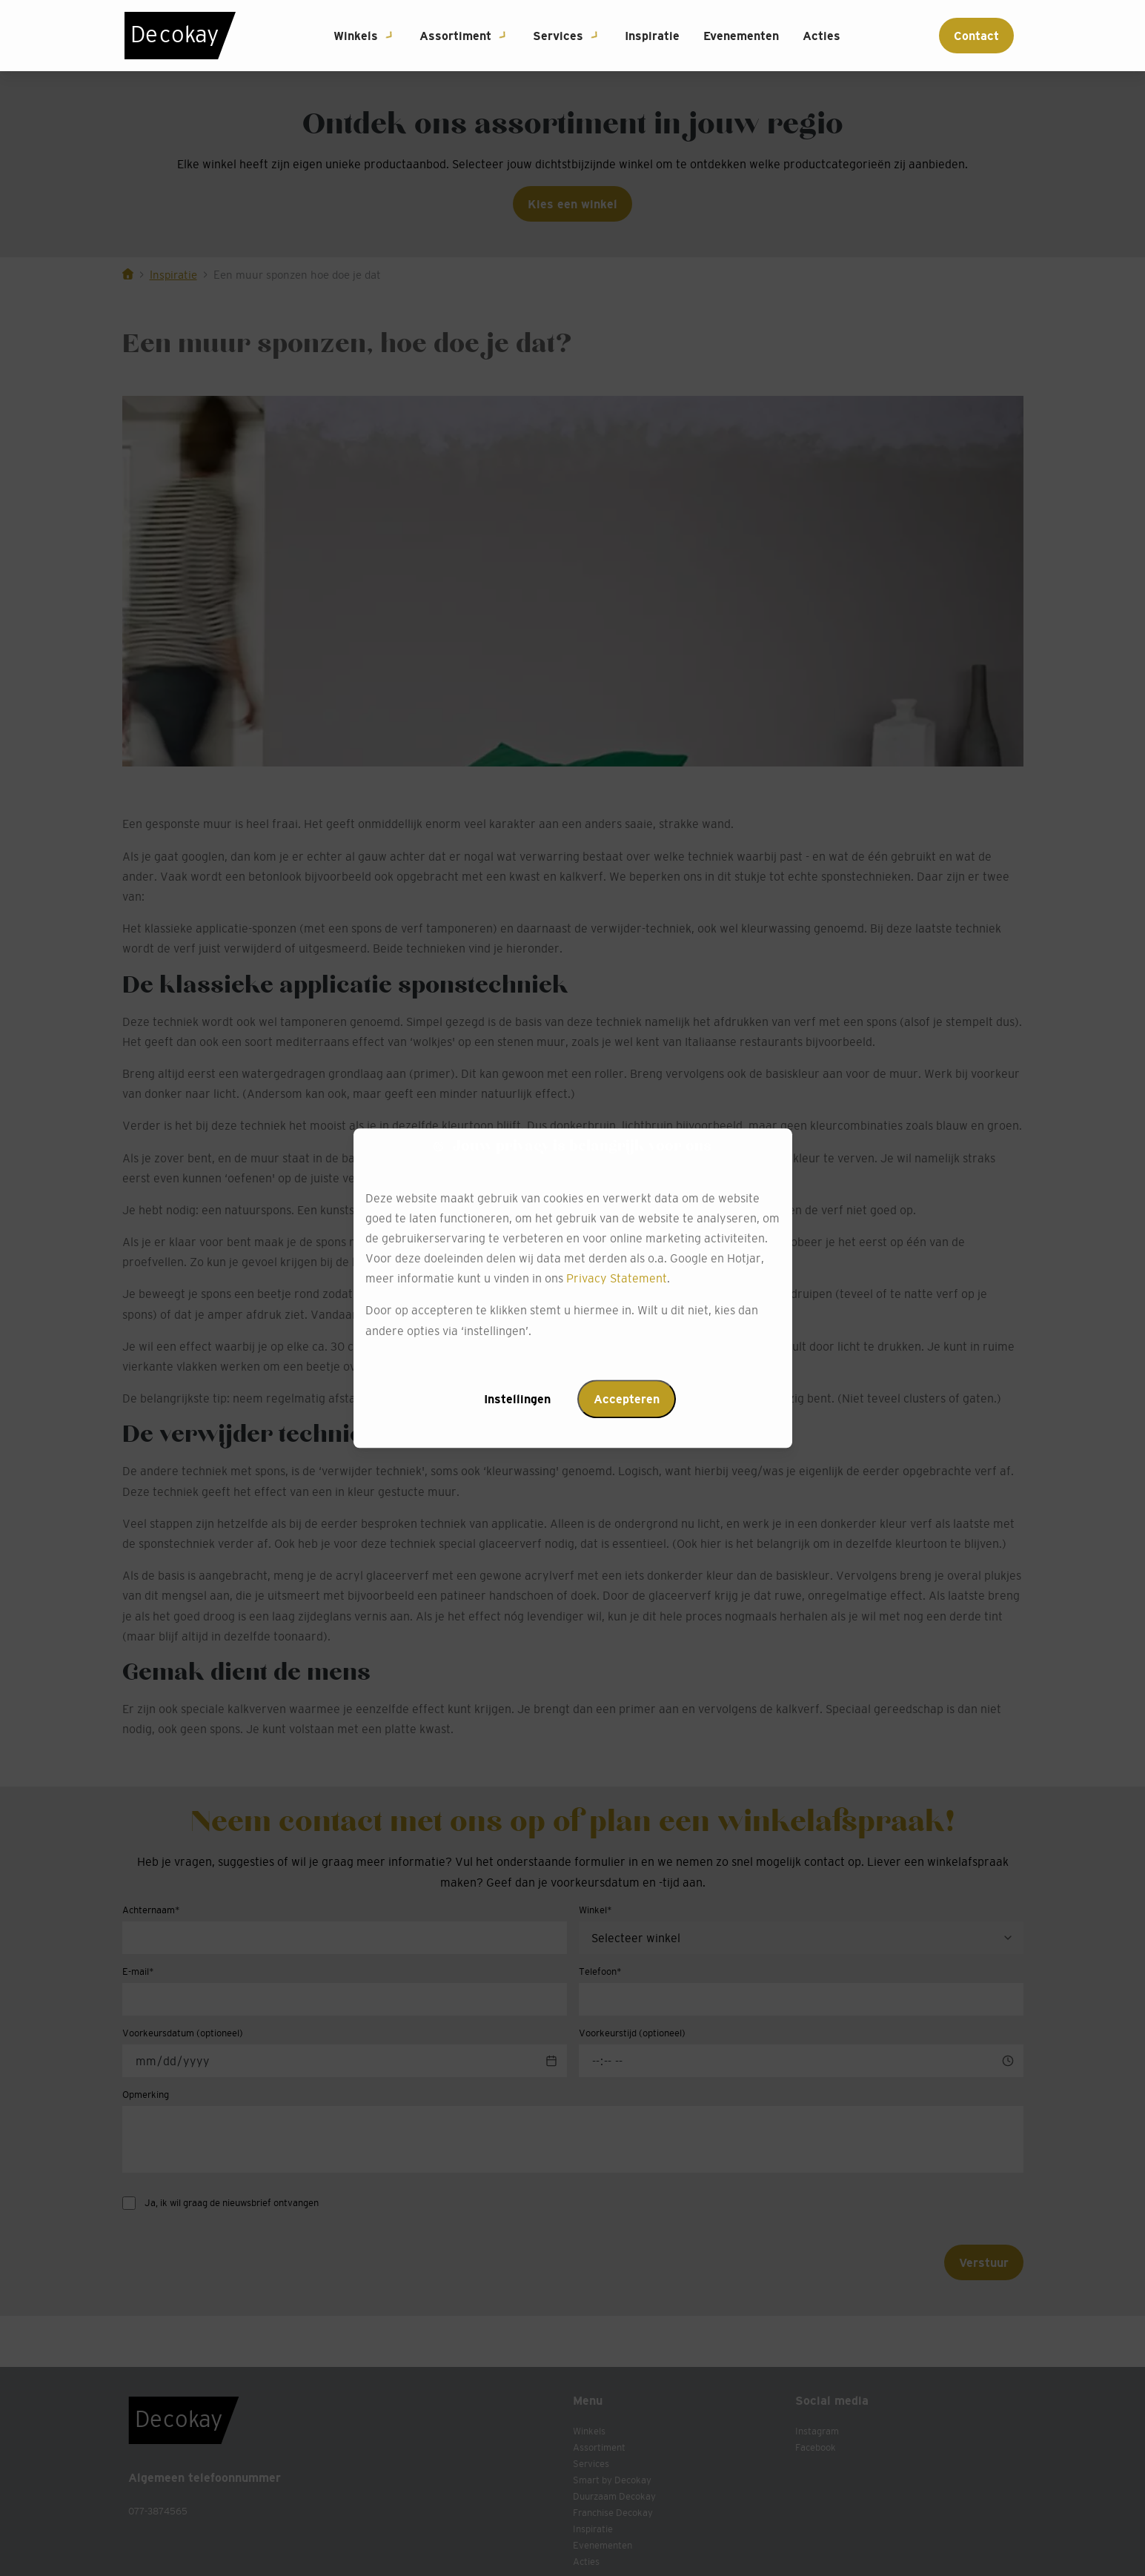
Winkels (355, 36)
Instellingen (517, 1398)
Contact (976, 35)
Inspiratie (652, 36)
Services (558, 36)
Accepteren (627, 1398)
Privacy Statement (616, 1278)
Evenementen (741, 36)
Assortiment (455, 36)
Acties (821, 36)
